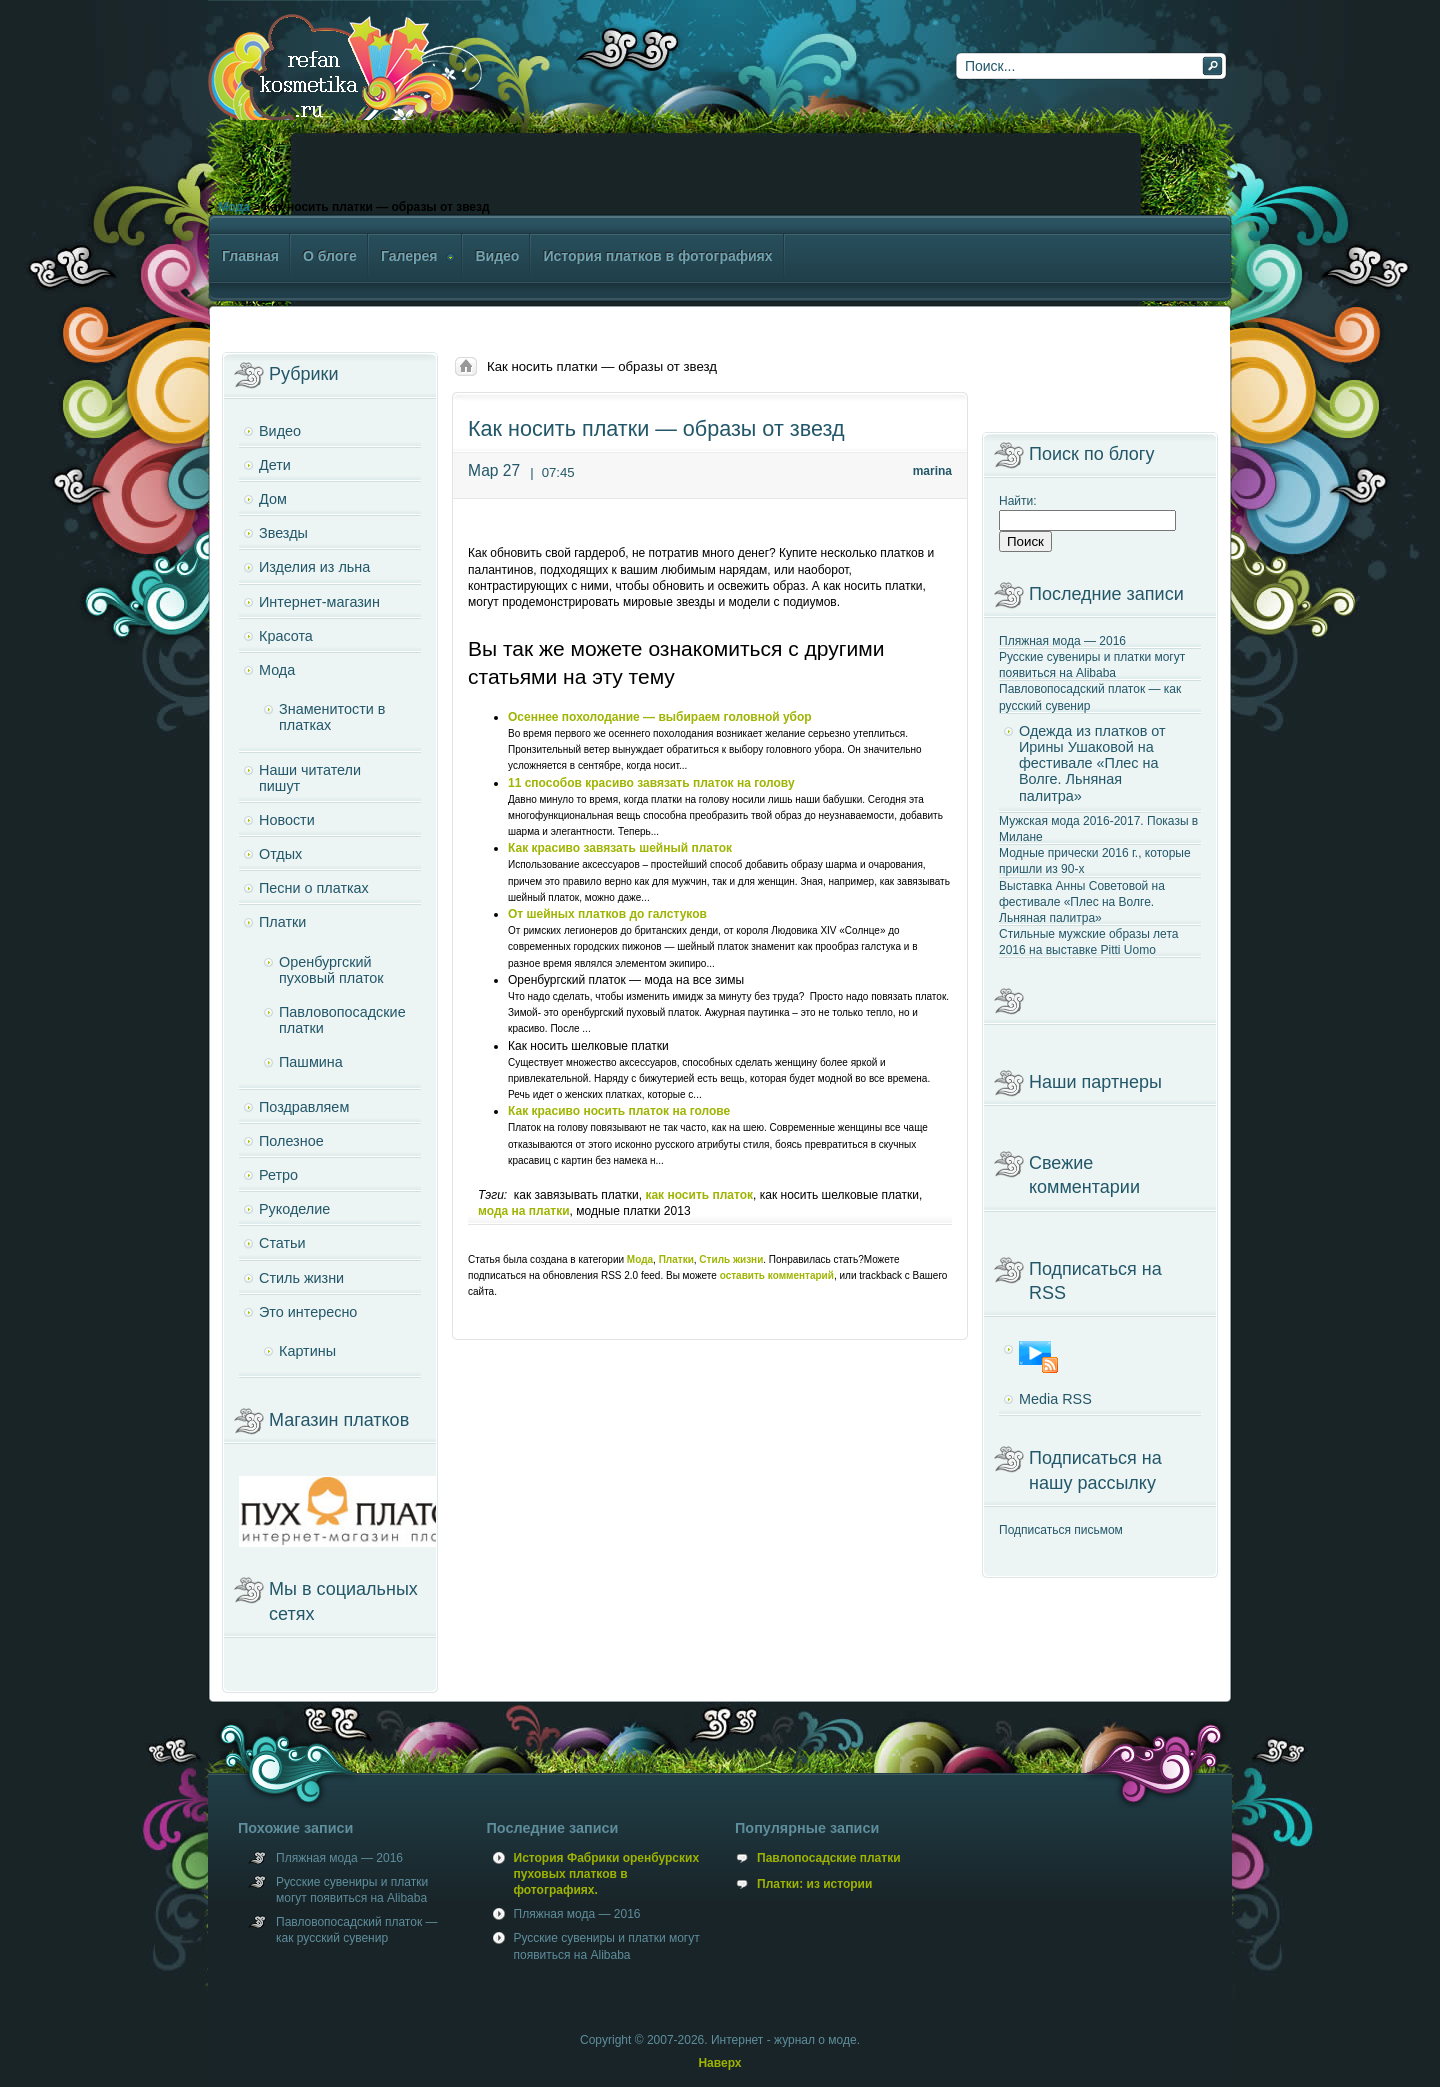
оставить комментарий (777, 1275)
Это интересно (308, 1312)
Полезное (291, 1141)
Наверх (719, 2063)
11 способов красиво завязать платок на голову (651, 783)
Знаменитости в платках (332, 717)
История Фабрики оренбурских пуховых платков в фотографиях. (607, 1874)
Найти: (1018, 501)
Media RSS (1055, 1399)
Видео (280, 431)
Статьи (282, 1243)
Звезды (283, 533)
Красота (286, 636)
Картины (307, 1351)
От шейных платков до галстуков (607, 914)
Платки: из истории (814, 1884)
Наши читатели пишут (310, 778)
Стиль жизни (731, 1259)
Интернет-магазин (319, 602)
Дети (275, 465)
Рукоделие (294, 1209)
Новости (287, 820)
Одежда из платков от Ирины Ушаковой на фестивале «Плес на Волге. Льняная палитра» (1092, 763)
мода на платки (524, 1211)
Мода (233, 207)
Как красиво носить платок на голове (619, 1111)
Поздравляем (304, 1107)
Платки (676, 1259)
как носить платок (699, 1195)
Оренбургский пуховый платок (331, 970)
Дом (273, 499)
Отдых (280, 854)
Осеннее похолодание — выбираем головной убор (660, 717)
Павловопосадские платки (342, 1020)
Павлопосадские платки (829, 1858)
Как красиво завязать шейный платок (620, 848)
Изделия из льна (314, 567)
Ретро (278, 1175)
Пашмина (311, 1062)
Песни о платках (314, 888)
